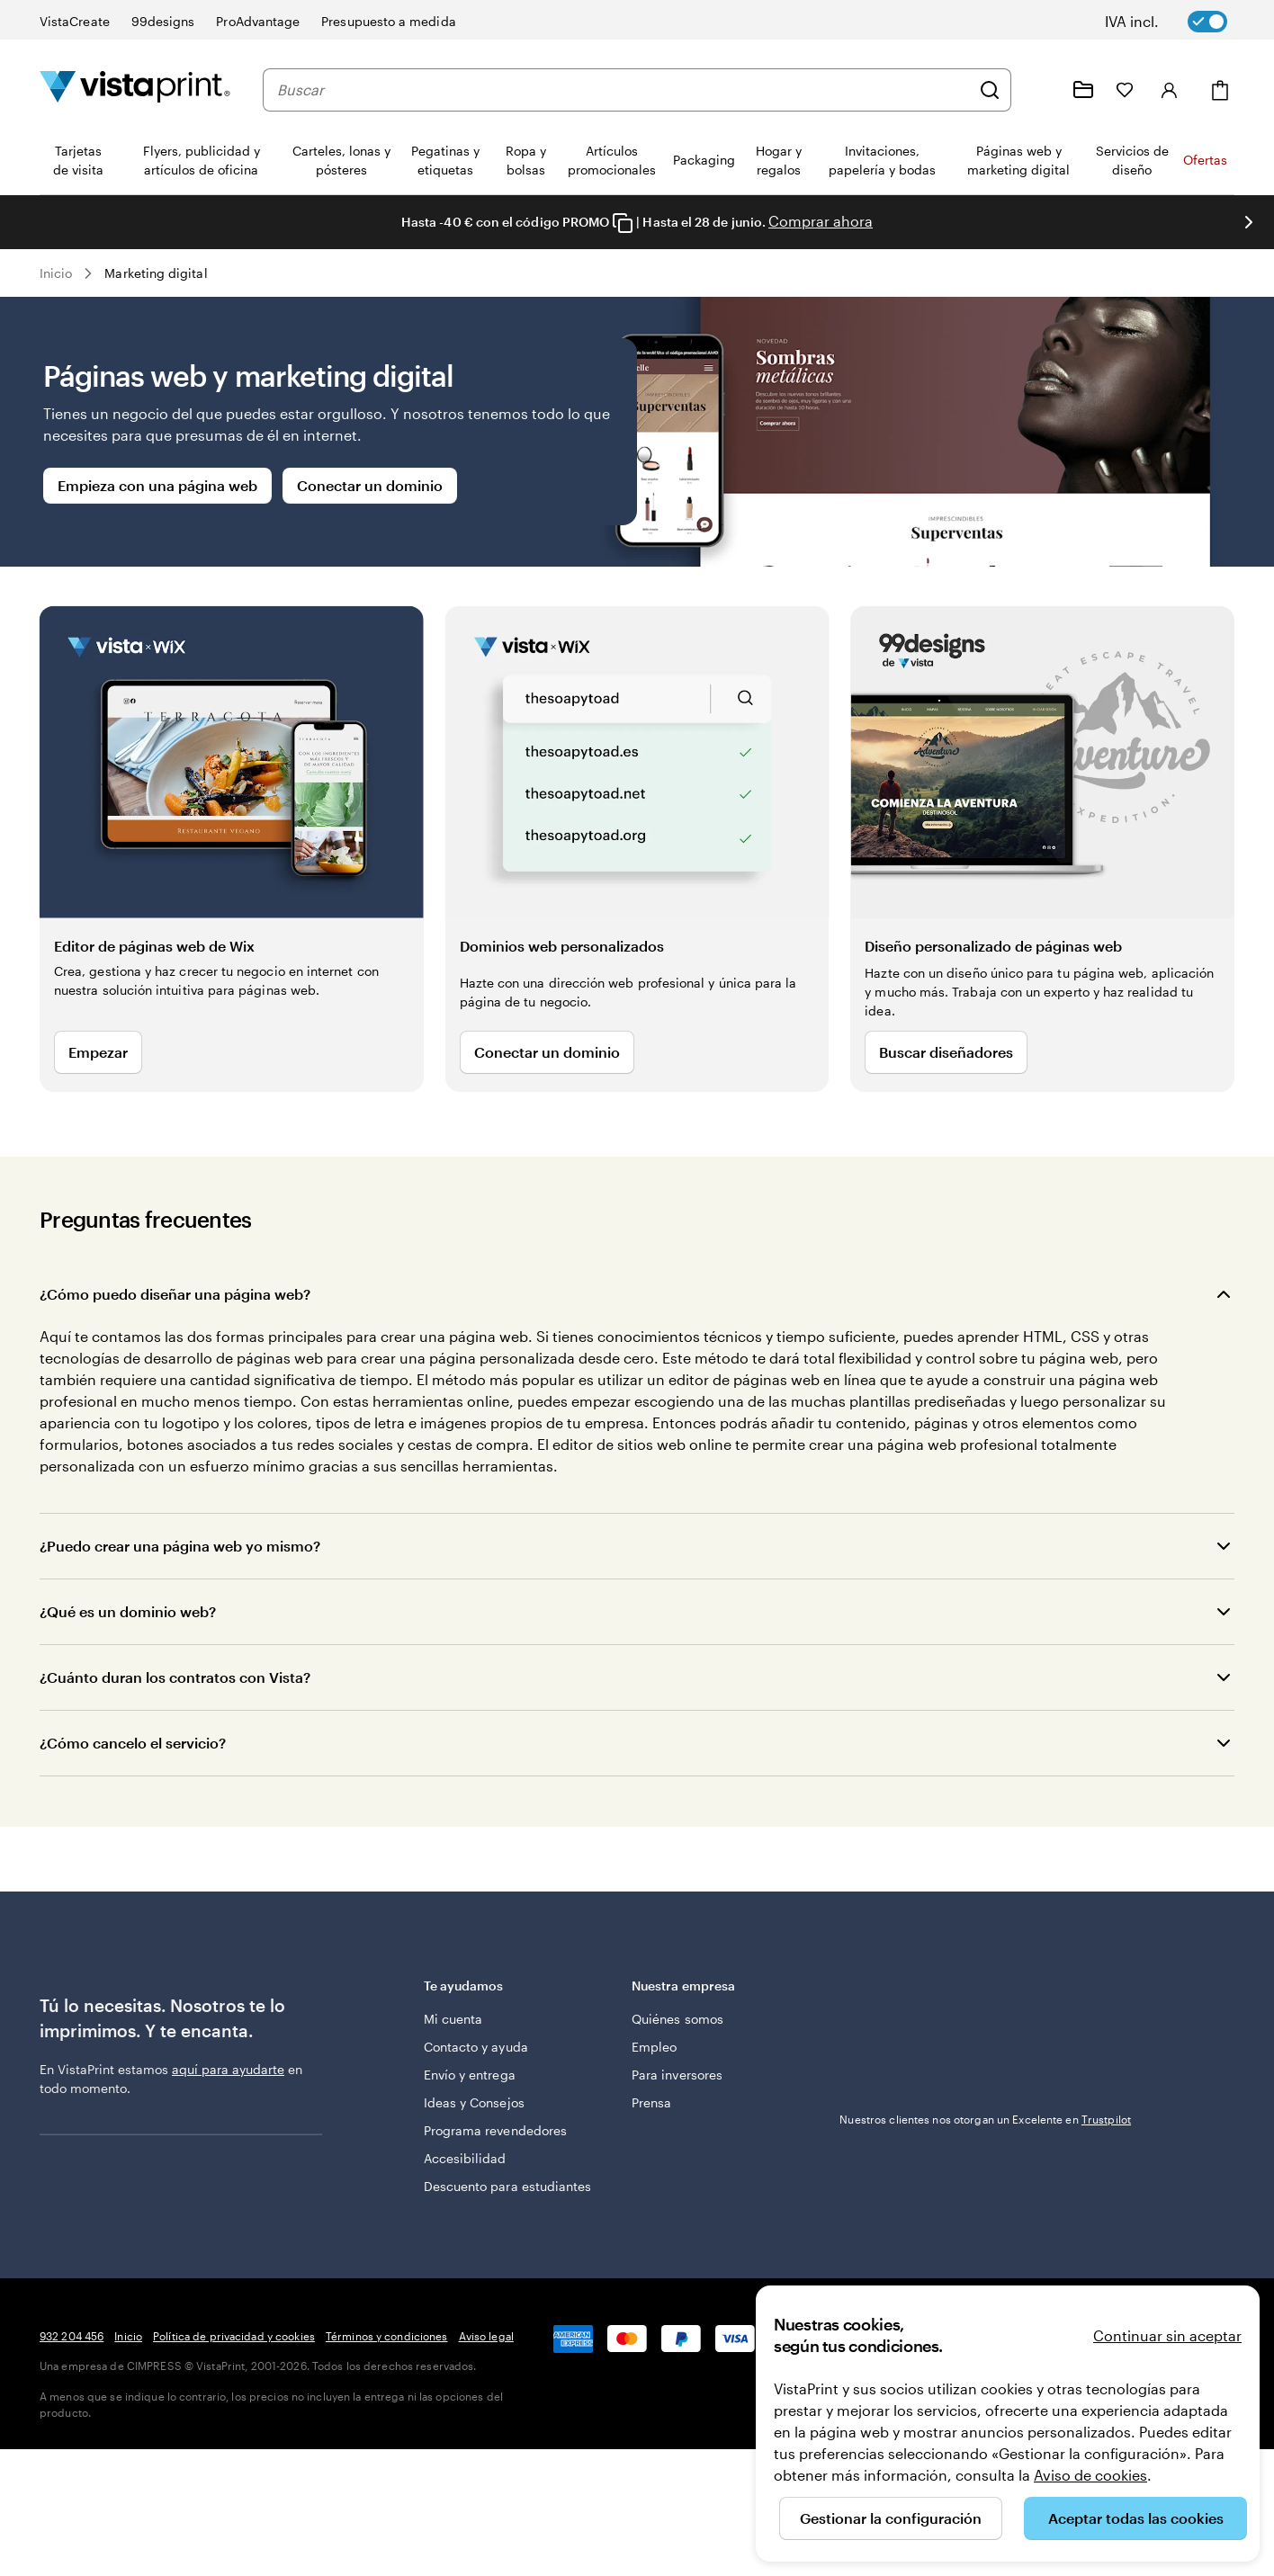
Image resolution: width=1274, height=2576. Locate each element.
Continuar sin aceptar (1167, 2335)
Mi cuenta (453, 2018)
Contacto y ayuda (476, 2046)
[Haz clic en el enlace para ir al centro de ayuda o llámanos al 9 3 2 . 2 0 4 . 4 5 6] (1040, 90)
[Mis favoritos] (1125, 90)
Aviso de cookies (1090, 2474)
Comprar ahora (820, 220)
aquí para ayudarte (228, 2069)
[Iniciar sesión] (1169, 90)
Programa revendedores (495, 2130)
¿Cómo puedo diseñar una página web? (175, 1293)
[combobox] (623, 90)
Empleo (654, 2046)
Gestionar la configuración (891, 2518)
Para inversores (677, 2074)
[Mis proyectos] (1083, 90)
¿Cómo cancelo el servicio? (133, 1742)
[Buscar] (990, 90)
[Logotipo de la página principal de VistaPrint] (135, 89)
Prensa (651, 2102)
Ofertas (1205, 159)
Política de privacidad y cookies (234, 2336)
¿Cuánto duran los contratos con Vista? (175, 1677)
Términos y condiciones (387, 2336)
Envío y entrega (470, 2074)
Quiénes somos (677, 2018)
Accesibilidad (465, 2158)
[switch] (1178, 21)
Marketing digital (155, 273)
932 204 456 (71, 2336)
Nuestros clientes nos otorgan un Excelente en (985, 2000)
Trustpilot (864, 1984)
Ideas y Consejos (474, 2102)
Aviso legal (486, 2336)
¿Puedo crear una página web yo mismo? (180, 1545)
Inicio (56, 273)
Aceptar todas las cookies (1136, 2518)
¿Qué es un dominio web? (128, 1611)
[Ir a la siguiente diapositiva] (1248, 222)
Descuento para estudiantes (508, 2186)
